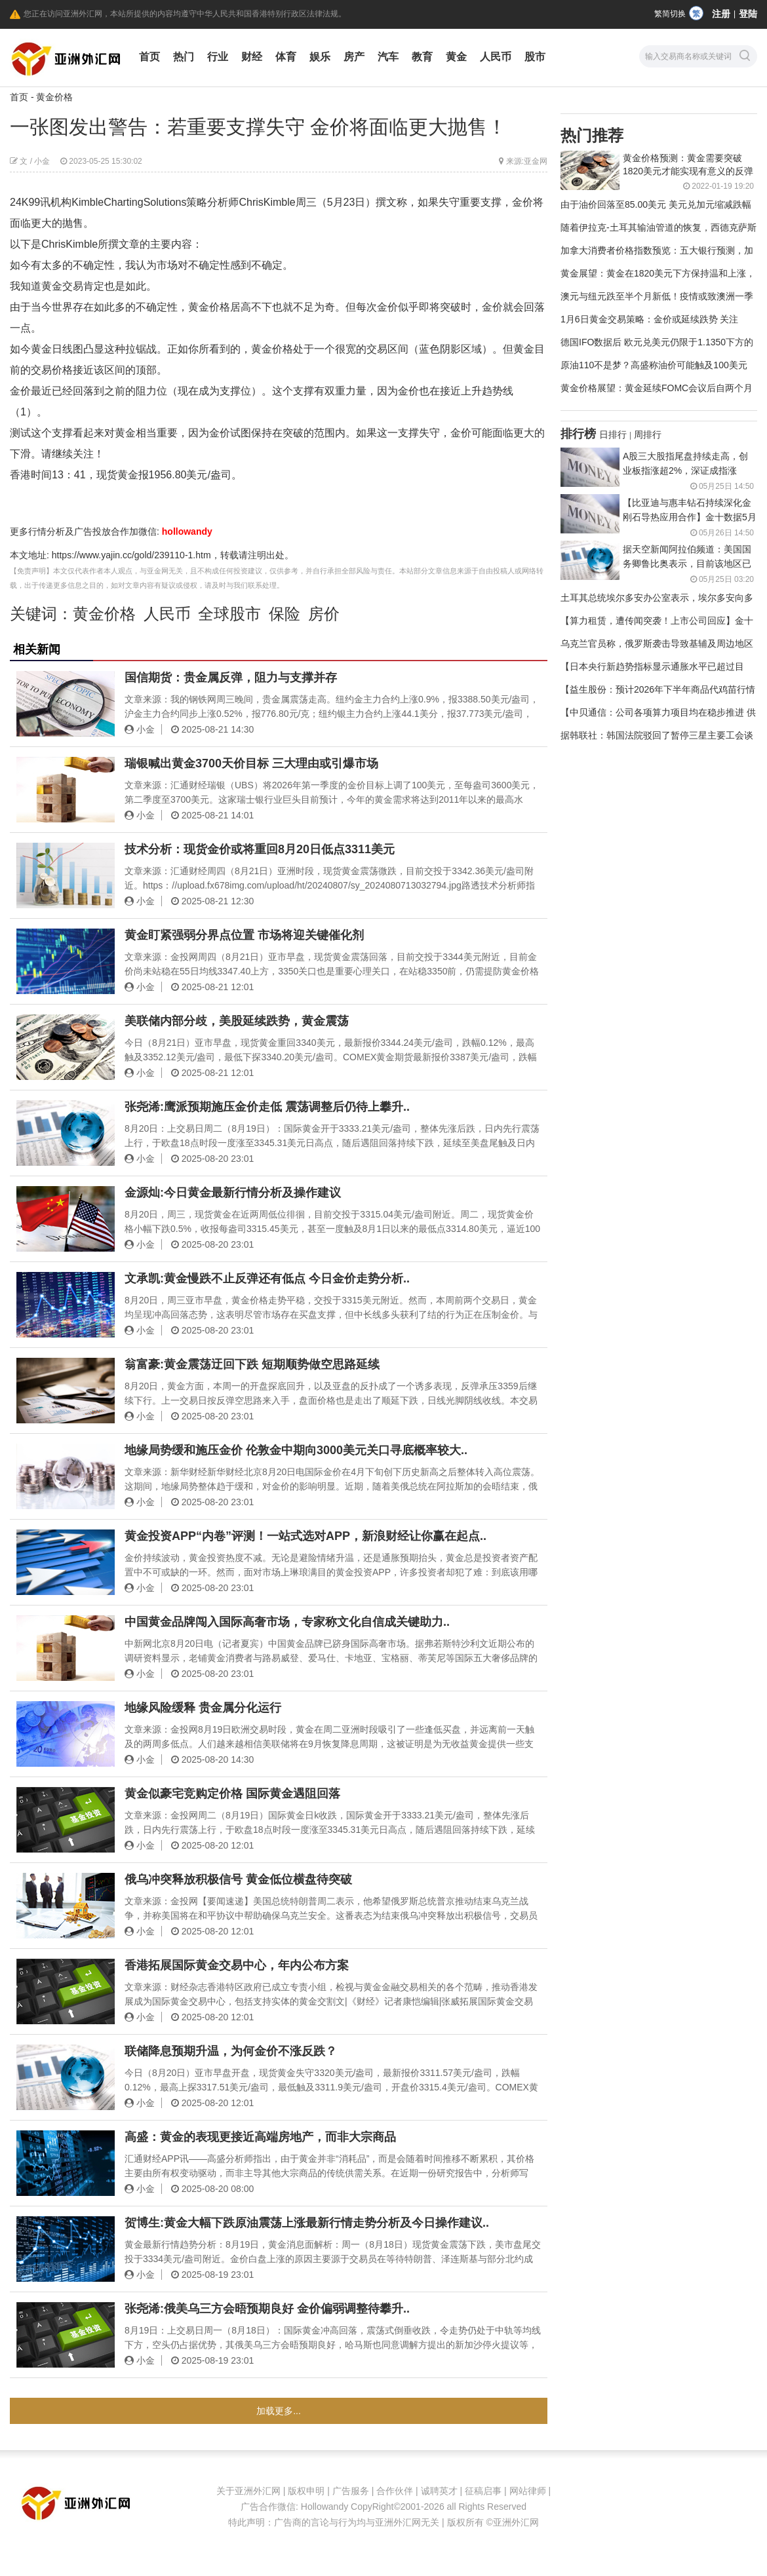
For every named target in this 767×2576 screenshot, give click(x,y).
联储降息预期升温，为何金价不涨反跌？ (231, 2051)
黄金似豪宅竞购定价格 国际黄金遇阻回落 (232, 1793)
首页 (149, 56)
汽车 (388, 56)
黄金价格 (54, 97)
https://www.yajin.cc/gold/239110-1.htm (131, 555)
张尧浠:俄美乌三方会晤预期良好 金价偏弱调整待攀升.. (267, 2308)
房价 (324, 614)
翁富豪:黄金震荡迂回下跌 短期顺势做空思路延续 (252, 1364)
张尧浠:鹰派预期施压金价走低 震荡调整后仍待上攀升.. (267, 1106)
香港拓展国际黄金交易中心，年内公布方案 (237, 1965)
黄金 (456, 56)
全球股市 (229, 614)
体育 (285, 56)
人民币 (495, 56)
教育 (422, 56)
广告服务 (350, 2491)
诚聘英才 (439, 2491)
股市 (534, 56)
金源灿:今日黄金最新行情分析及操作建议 (233, 1192)
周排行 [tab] (647, 434)
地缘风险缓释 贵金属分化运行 (203, 1707)
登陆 (748, 14)
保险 (284, 614)
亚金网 (535, 161)
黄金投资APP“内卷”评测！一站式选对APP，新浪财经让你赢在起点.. (305, 1536)
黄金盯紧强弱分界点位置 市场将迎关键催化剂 (244, 935)
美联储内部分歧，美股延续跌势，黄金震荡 (237, 1021)
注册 (721, 14)
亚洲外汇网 (516, 2522)
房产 (354, 56)
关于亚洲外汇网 (248, 2491)
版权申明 (306, 2491)
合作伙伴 (394, 2491)
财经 (251, 56)
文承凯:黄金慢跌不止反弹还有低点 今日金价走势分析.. (267, 1278)
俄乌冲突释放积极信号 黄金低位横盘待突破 (238, 1879)
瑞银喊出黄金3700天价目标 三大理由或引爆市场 (251, 763)
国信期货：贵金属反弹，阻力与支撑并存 (231, 677)
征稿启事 (483, 2491)
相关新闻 (36, 649)
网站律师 (527, 2491)
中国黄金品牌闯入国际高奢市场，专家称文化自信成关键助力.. (287, 1621)
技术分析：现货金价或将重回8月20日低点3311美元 (260, 849)
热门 (183, 56)
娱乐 (319, 56)
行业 (217, 56)
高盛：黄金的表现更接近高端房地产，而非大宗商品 (260, 2136)
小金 (42, 161)
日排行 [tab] (613, 434)
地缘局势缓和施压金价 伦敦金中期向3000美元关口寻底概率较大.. (296, 1450)
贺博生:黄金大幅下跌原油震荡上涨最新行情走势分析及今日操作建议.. (307, 2222)
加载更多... (278, 2411)
